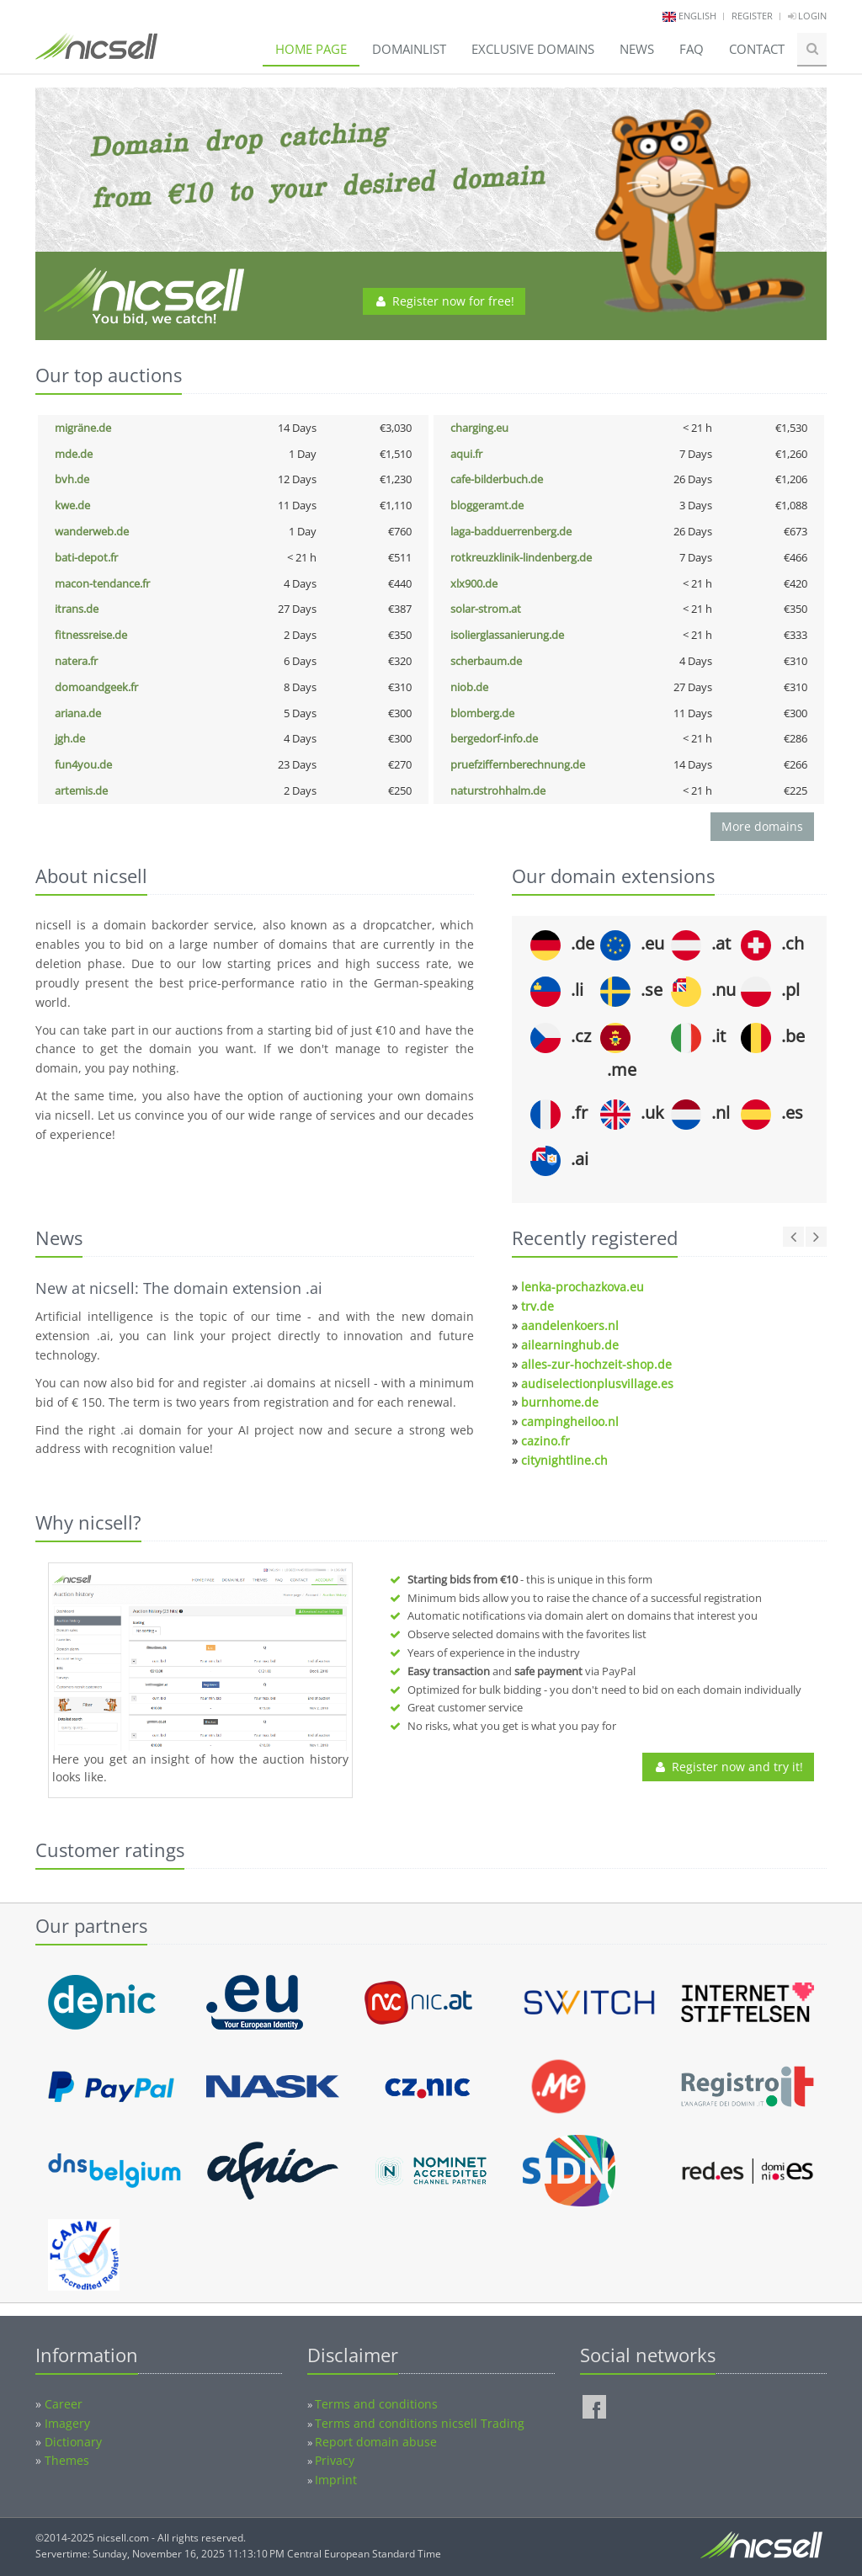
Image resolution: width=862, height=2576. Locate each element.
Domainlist (409, 48)
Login (807, 15)
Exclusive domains (532, 48)
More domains (762, 826)
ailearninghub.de (570, 1345)
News (637, 48)
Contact (757, 48)
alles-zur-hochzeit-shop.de (596, 1364)
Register (752, 15)
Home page (311, 48)
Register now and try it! (728, 1767)
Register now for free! (444, 301)
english (697, 15)
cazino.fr (545, 1441)
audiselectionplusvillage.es (597, 1384)
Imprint (336, 2480)
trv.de (537, 1306)
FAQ (691, 48)
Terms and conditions (376, 2404)
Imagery (67, 2423)
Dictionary (73, 2442)
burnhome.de (560, 1402)
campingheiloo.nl (570, 1421)
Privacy (334, 2460)
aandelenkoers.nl (570, 1325)
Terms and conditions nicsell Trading (419, 2423)
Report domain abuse (376, 2442)
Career (63, 2404)
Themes (67, 2460)
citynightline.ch (564, 1460)
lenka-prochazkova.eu (582, 1287)
